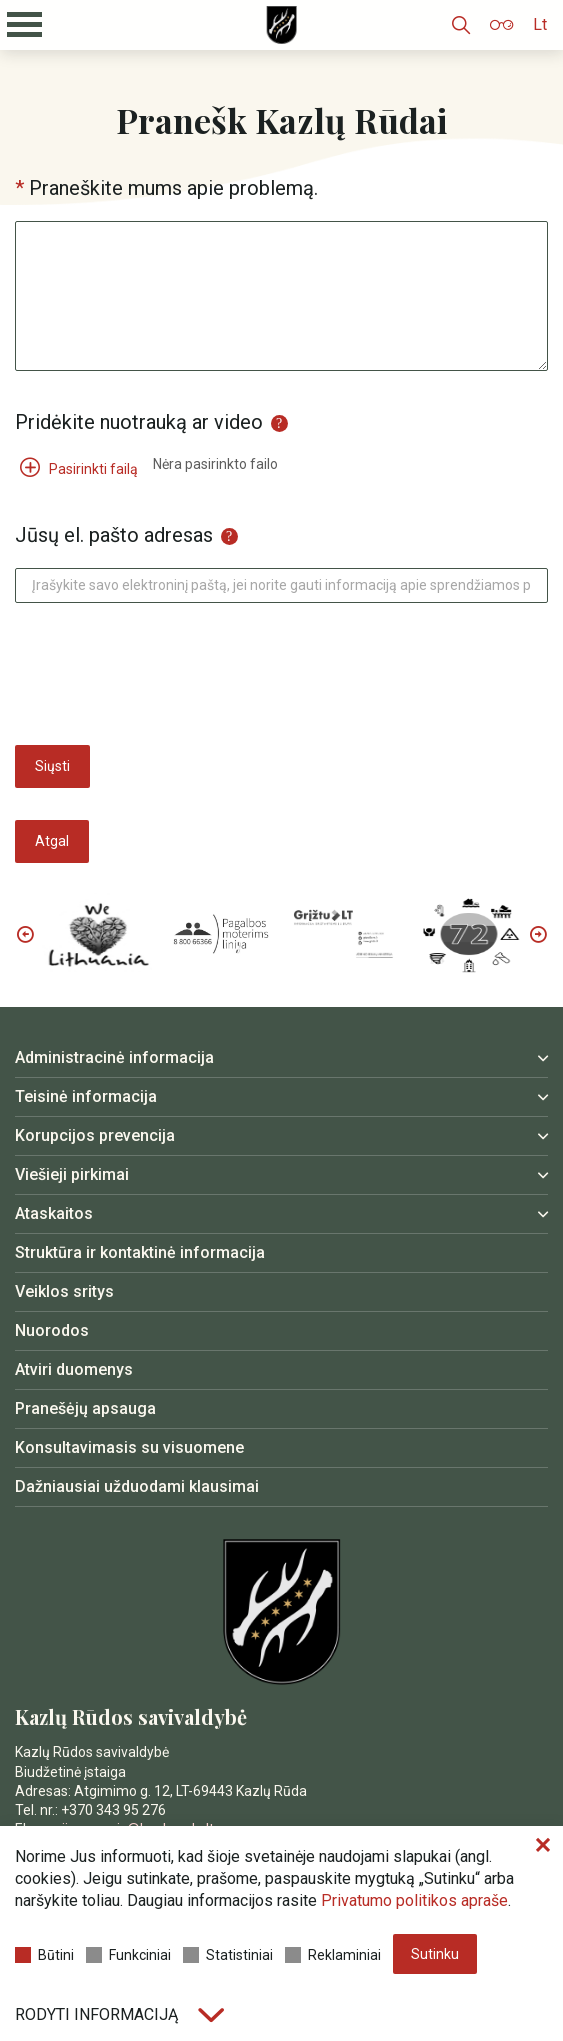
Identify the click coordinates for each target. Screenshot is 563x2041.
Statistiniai (228, 1955)
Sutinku (435, 1954)
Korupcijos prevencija (95, 1135)
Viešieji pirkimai (72, 1174)
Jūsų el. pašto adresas (126, 535)
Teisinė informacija (86, 1096)
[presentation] (167, 674)
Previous (25, 934)
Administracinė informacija (114, 1057)
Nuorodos (52, 1330)
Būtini (44, 1955)
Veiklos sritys (64, 1291)
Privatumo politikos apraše (414, 1900)
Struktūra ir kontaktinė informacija (140, 1252)
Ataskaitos (54, 1213)
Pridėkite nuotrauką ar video (151, 422)
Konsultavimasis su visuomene (129, 1447)
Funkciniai (128, 1955)
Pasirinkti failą (79, 469)
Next (538, 934)
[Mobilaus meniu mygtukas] (25, 25)
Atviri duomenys (74, 1369)
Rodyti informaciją (119, 2014)
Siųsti (52, 766)
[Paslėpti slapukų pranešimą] (543, 1846)
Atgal (52, 841)
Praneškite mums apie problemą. (173, 188)
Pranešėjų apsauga (85, 1408)
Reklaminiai (333, 1955)
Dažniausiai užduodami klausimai (137, 1486)
